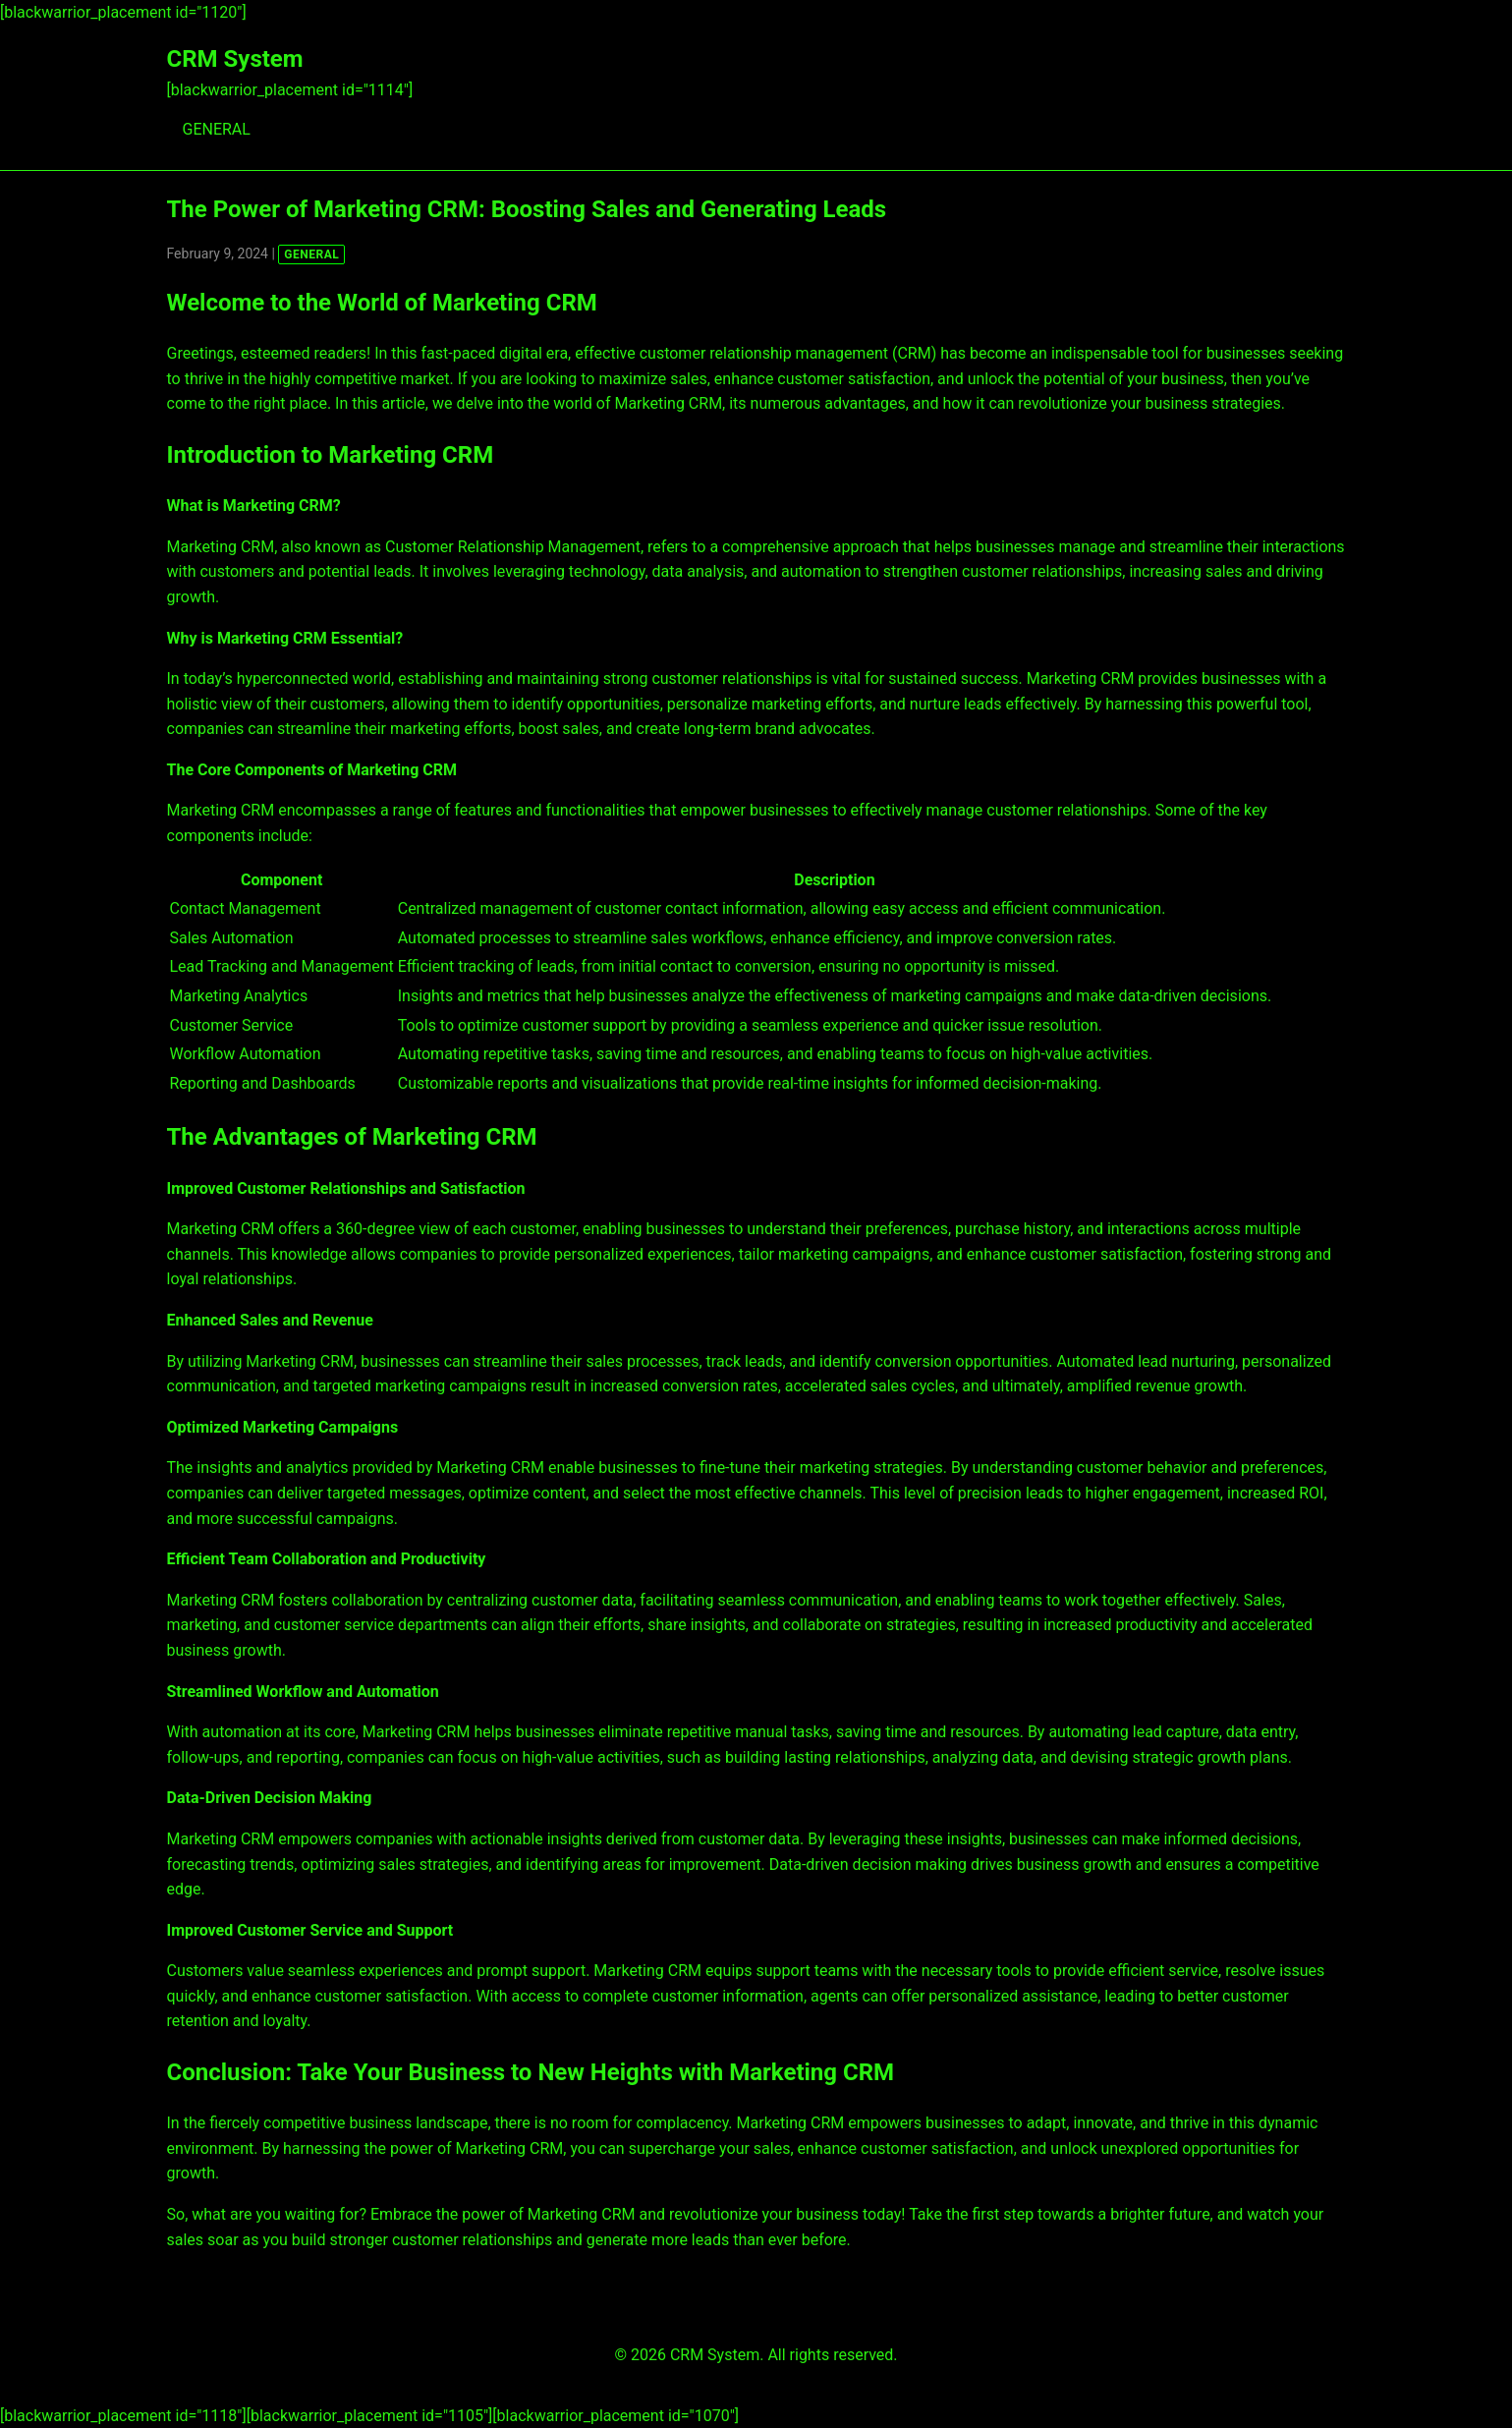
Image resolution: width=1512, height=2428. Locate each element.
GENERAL (217, 129)
